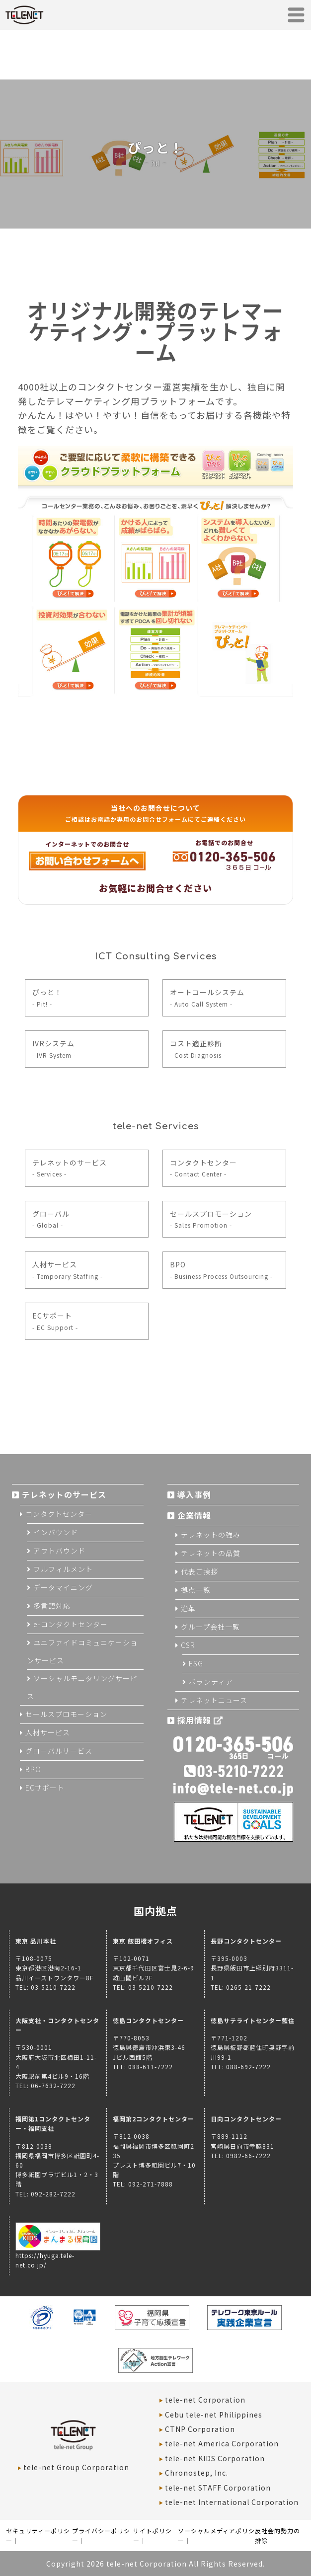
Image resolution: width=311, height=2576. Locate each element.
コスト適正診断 (198, 1048)
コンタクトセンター (203, 1168)
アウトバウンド (59, 1551)
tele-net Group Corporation (76, 2467)
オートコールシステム (207, 997)
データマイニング (63, 1587)
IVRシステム (54, 1048)
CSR (188, 1645)
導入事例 (194, 1494)
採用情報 (200, 1720)
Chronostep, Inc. (196, 2473)
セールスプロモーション (211, 1219)
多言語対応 (52, 1606)
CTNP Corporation (200, 2429)
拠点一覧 (196, 1590)
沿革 (188, 1608)
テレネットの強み (210, 1535)
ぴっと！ (47, 997)
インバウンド (55, 1532)
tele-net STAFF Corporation (218, 2488)
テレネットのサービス (69, 1168)
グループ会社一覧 (210, 1627)
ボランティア (211, 1682)
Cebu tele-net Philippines (213, 2415)
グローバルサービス (58, 1751)
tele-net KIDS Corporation (215, 2458)
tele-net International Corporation (232, 2502)
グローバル (51, 1219)
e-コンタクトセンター (70, 1624)
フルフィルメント (63, 1569)
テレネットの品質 (210, 1553)
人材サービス (67, 1269)
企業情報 (194, 1515)
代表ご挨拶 (199, 1571)
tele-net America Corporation (222, 2443)
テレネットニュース (214, 1700)
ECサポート (55, 1321)
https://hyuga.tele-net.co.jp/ (57, 2255)
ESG (196, 1663)
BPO (221, 1269)
